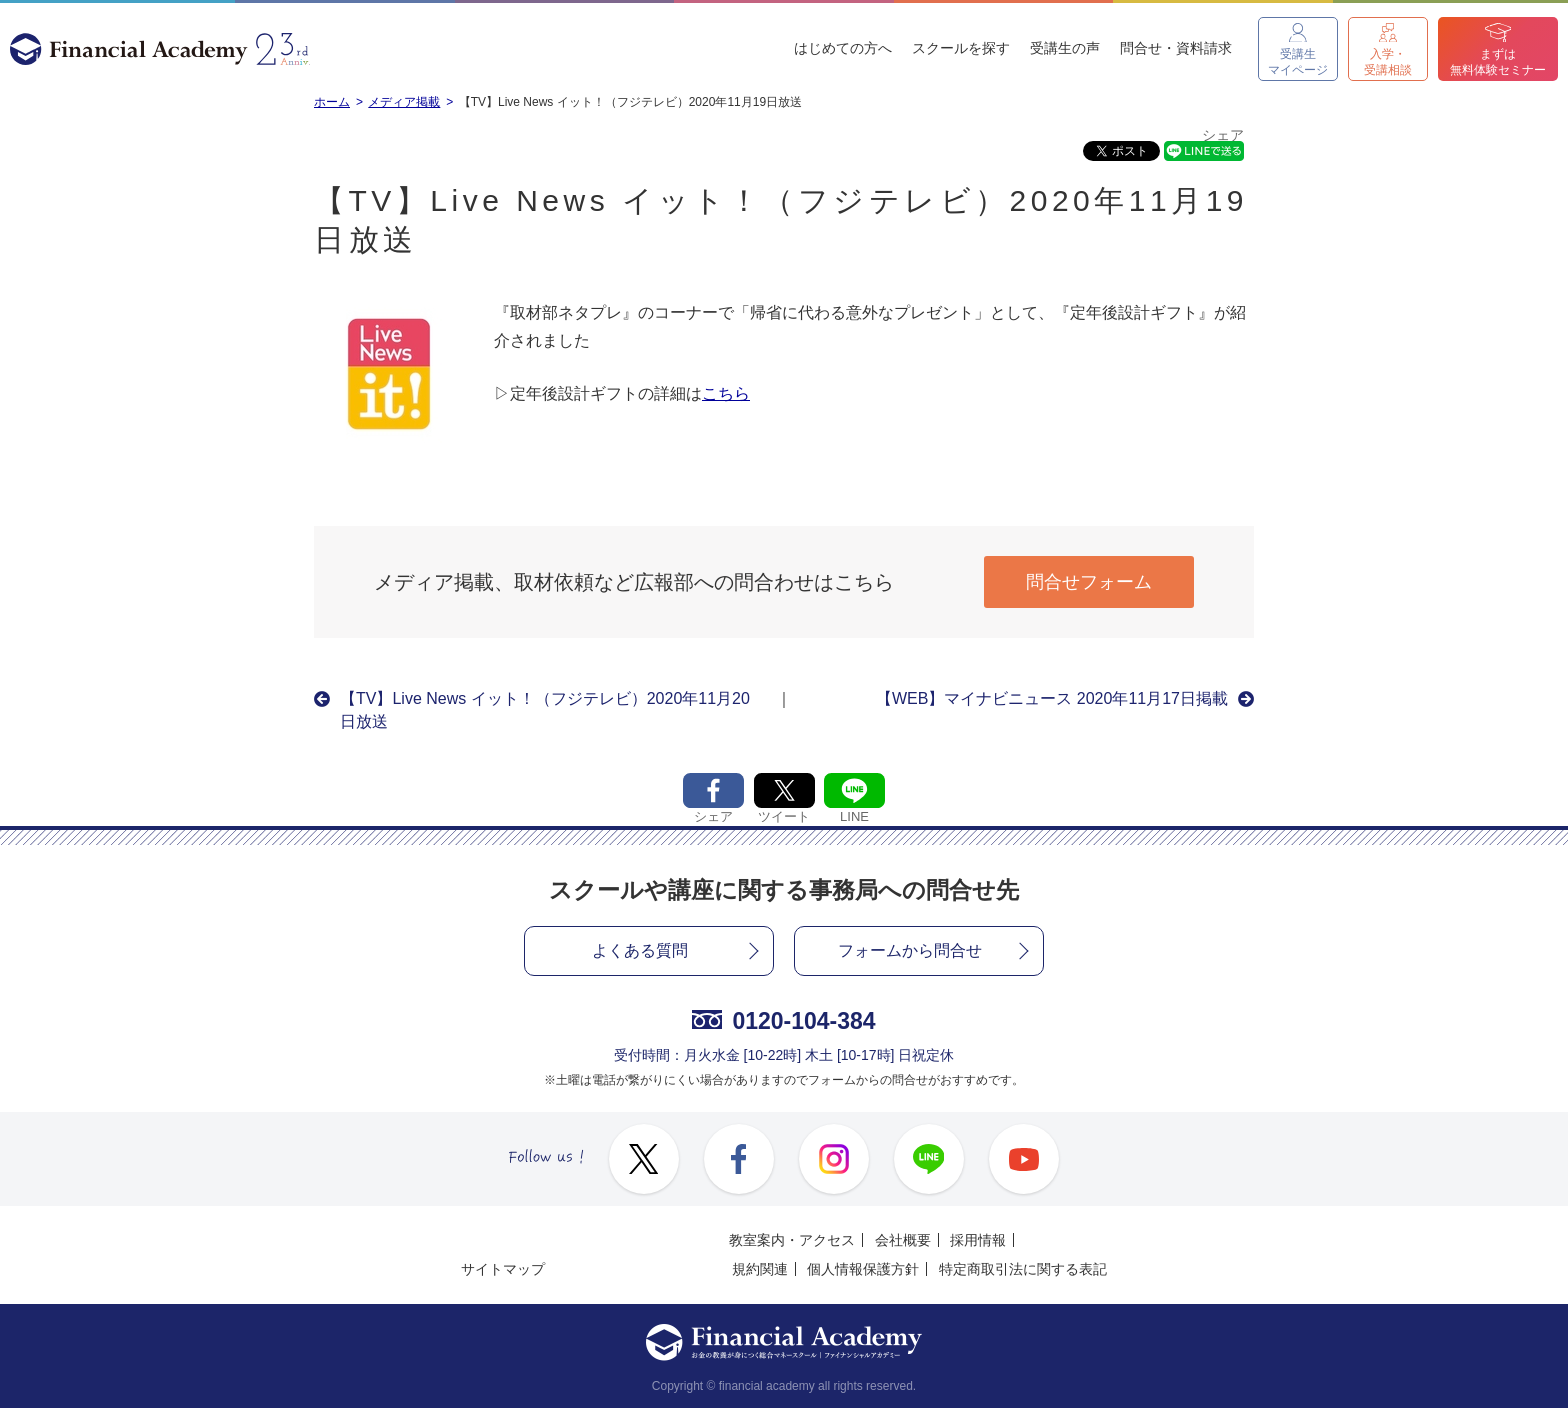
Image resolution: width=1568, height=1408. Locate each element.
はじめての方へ (843, 48)
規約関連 (760, 1269)
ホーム (332, 102)
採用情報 (978, 1240)
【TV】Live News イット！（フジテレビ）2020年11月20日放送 (545, 709)
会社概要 (903, 1240)
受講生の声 (1065, 48)
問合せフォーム (1089, 582)
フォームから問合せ (910, 950)
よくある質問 (640, 950)
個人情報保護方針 (863, 1269)
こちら (726, 393)
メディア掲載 (404, 102)
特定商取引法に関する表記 (1023, 1269)
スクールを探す (961, 48)
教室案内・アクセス (792, 1240)
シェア (1223, 135)
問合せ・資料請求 (1176, 48)
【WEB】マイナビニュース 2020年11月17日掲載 (1052, 698)
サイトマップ (503, 1269)
